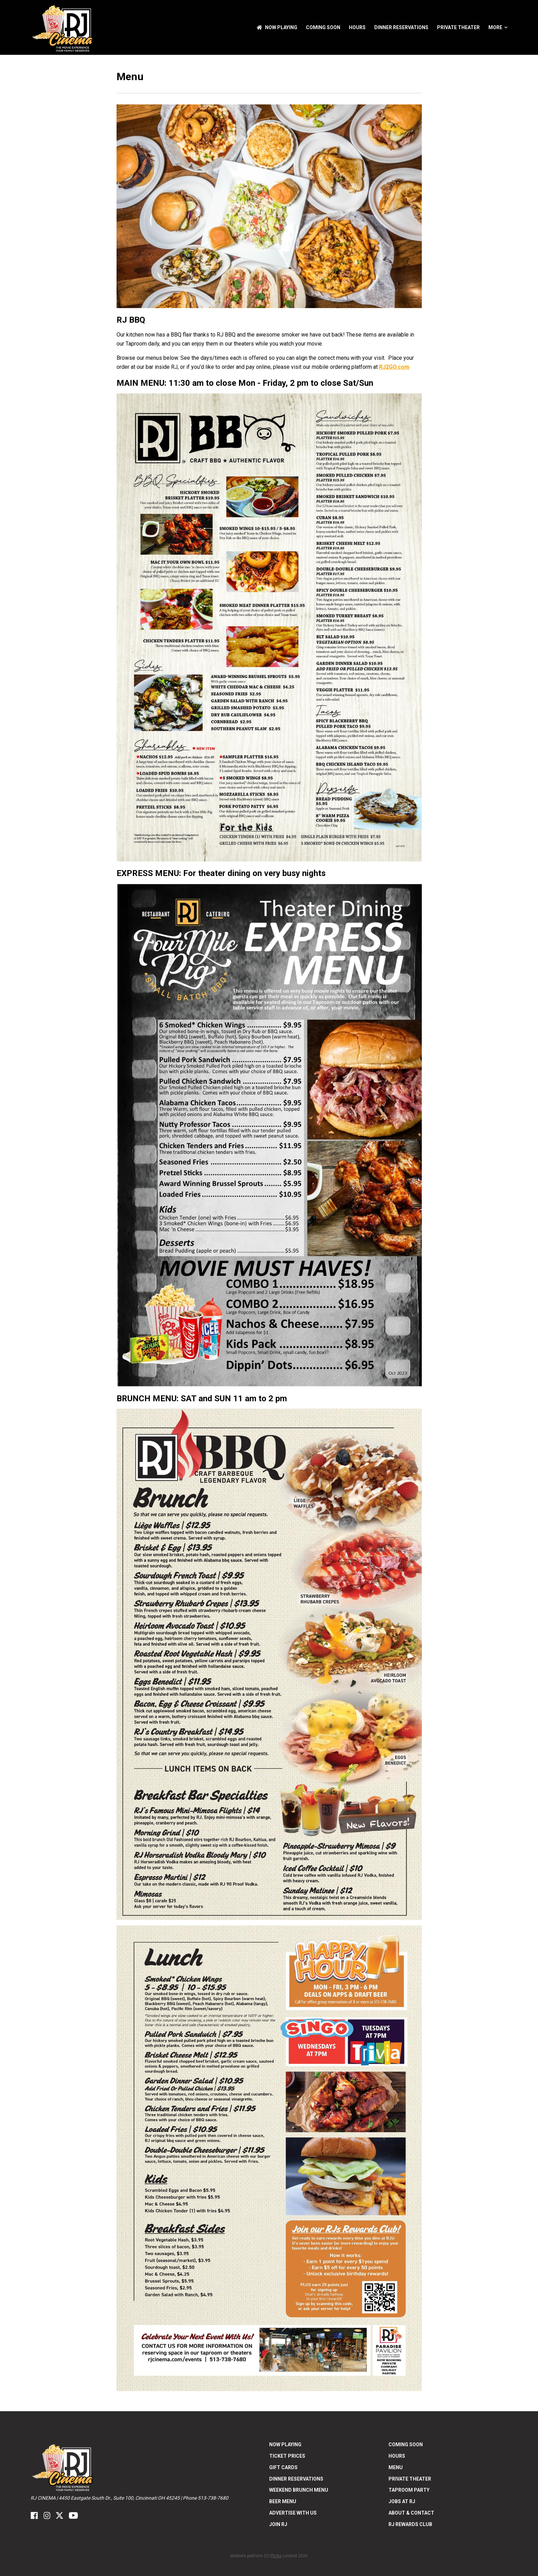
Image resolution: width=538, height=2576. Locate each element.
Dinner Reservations (401, 27)
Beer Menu (282, 2501)
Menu (395, 2467)
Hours (357, 27)
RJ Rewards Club (410, 2524)
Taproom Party (408, 2490)
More (497, 27)
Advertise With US (293, 2513)
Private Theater (458, 27)
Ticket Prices (287, 2456)
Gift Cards (283, 2467)
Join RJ (278, 2524)
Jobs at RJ (401, 2501)
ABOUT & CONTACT (411, 2513)
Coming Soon (323, 27)
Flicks (276, 2555)
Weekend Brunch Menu (298, 2490)
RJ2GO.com (394, 367)
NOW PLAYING (277, 27)
